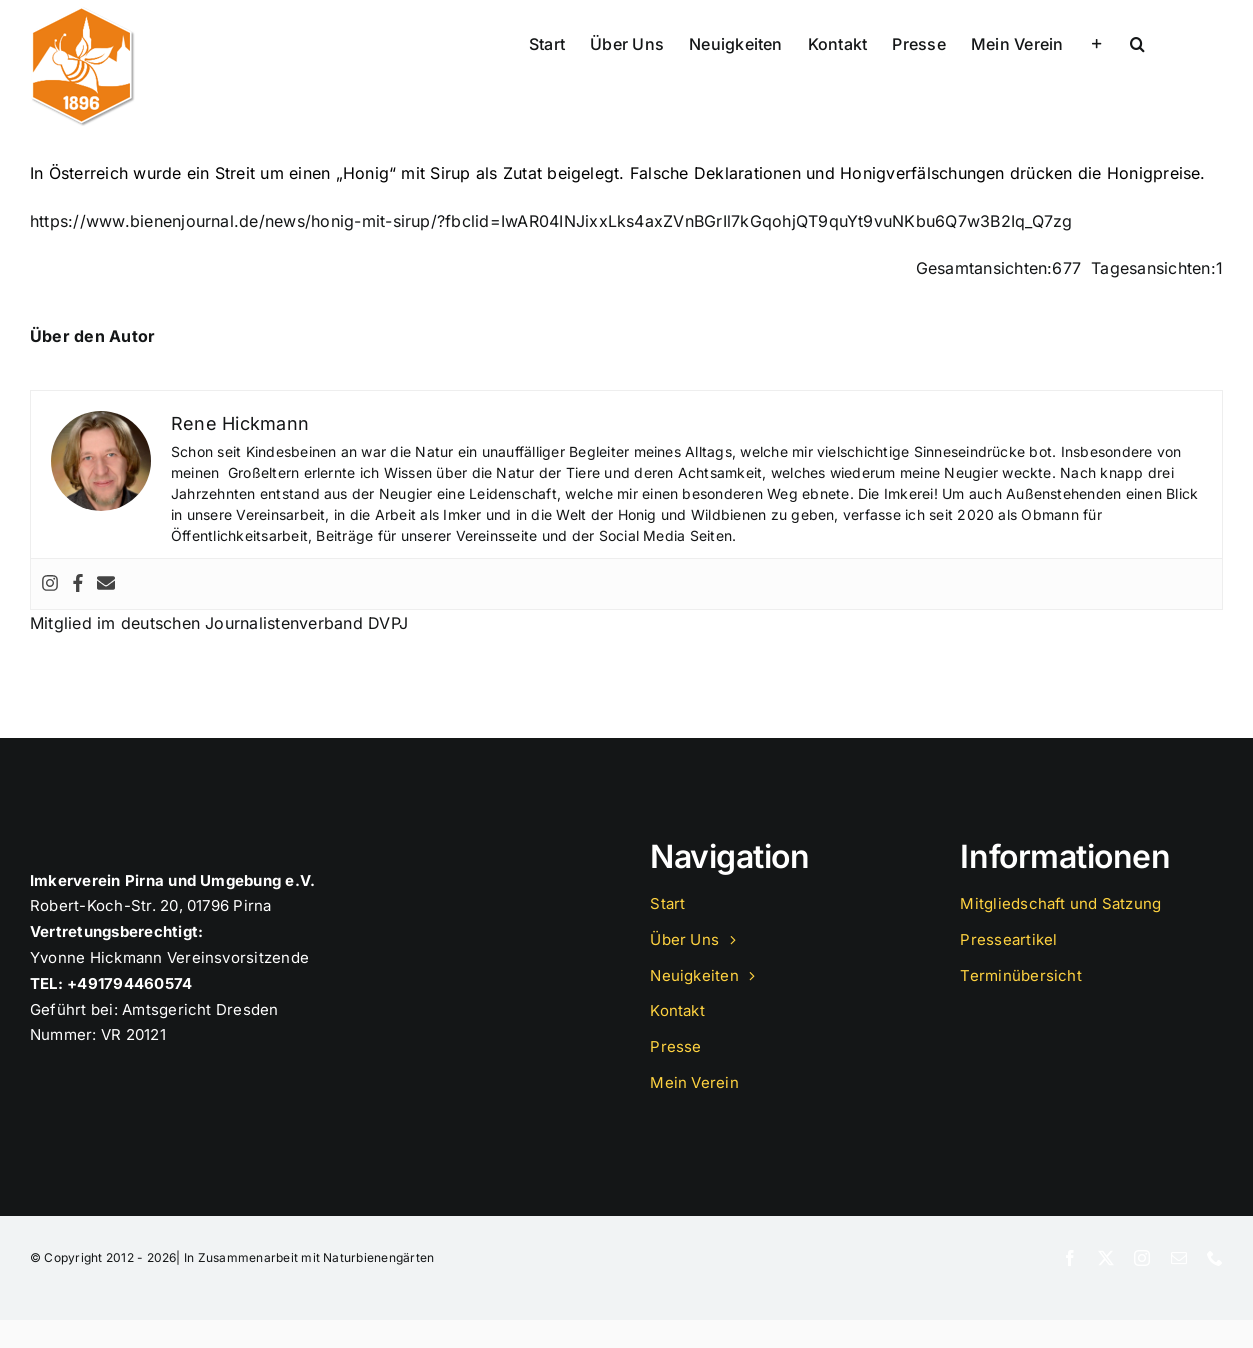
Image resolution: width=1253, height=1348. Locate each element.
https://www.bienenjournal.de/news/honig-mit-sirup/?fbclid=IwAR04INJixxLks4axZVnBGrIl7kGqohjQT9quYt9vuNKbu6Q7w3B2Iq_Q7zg (551, 221)
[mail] (1179, 1258)
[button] (1137, 42)
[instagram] (1142, 1258)
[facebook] (1070, 1258)
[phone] (1215, 1258)
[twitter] (1106, 1258)
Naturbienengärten (378, 1257)
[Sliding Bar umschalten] (1097, 42)
